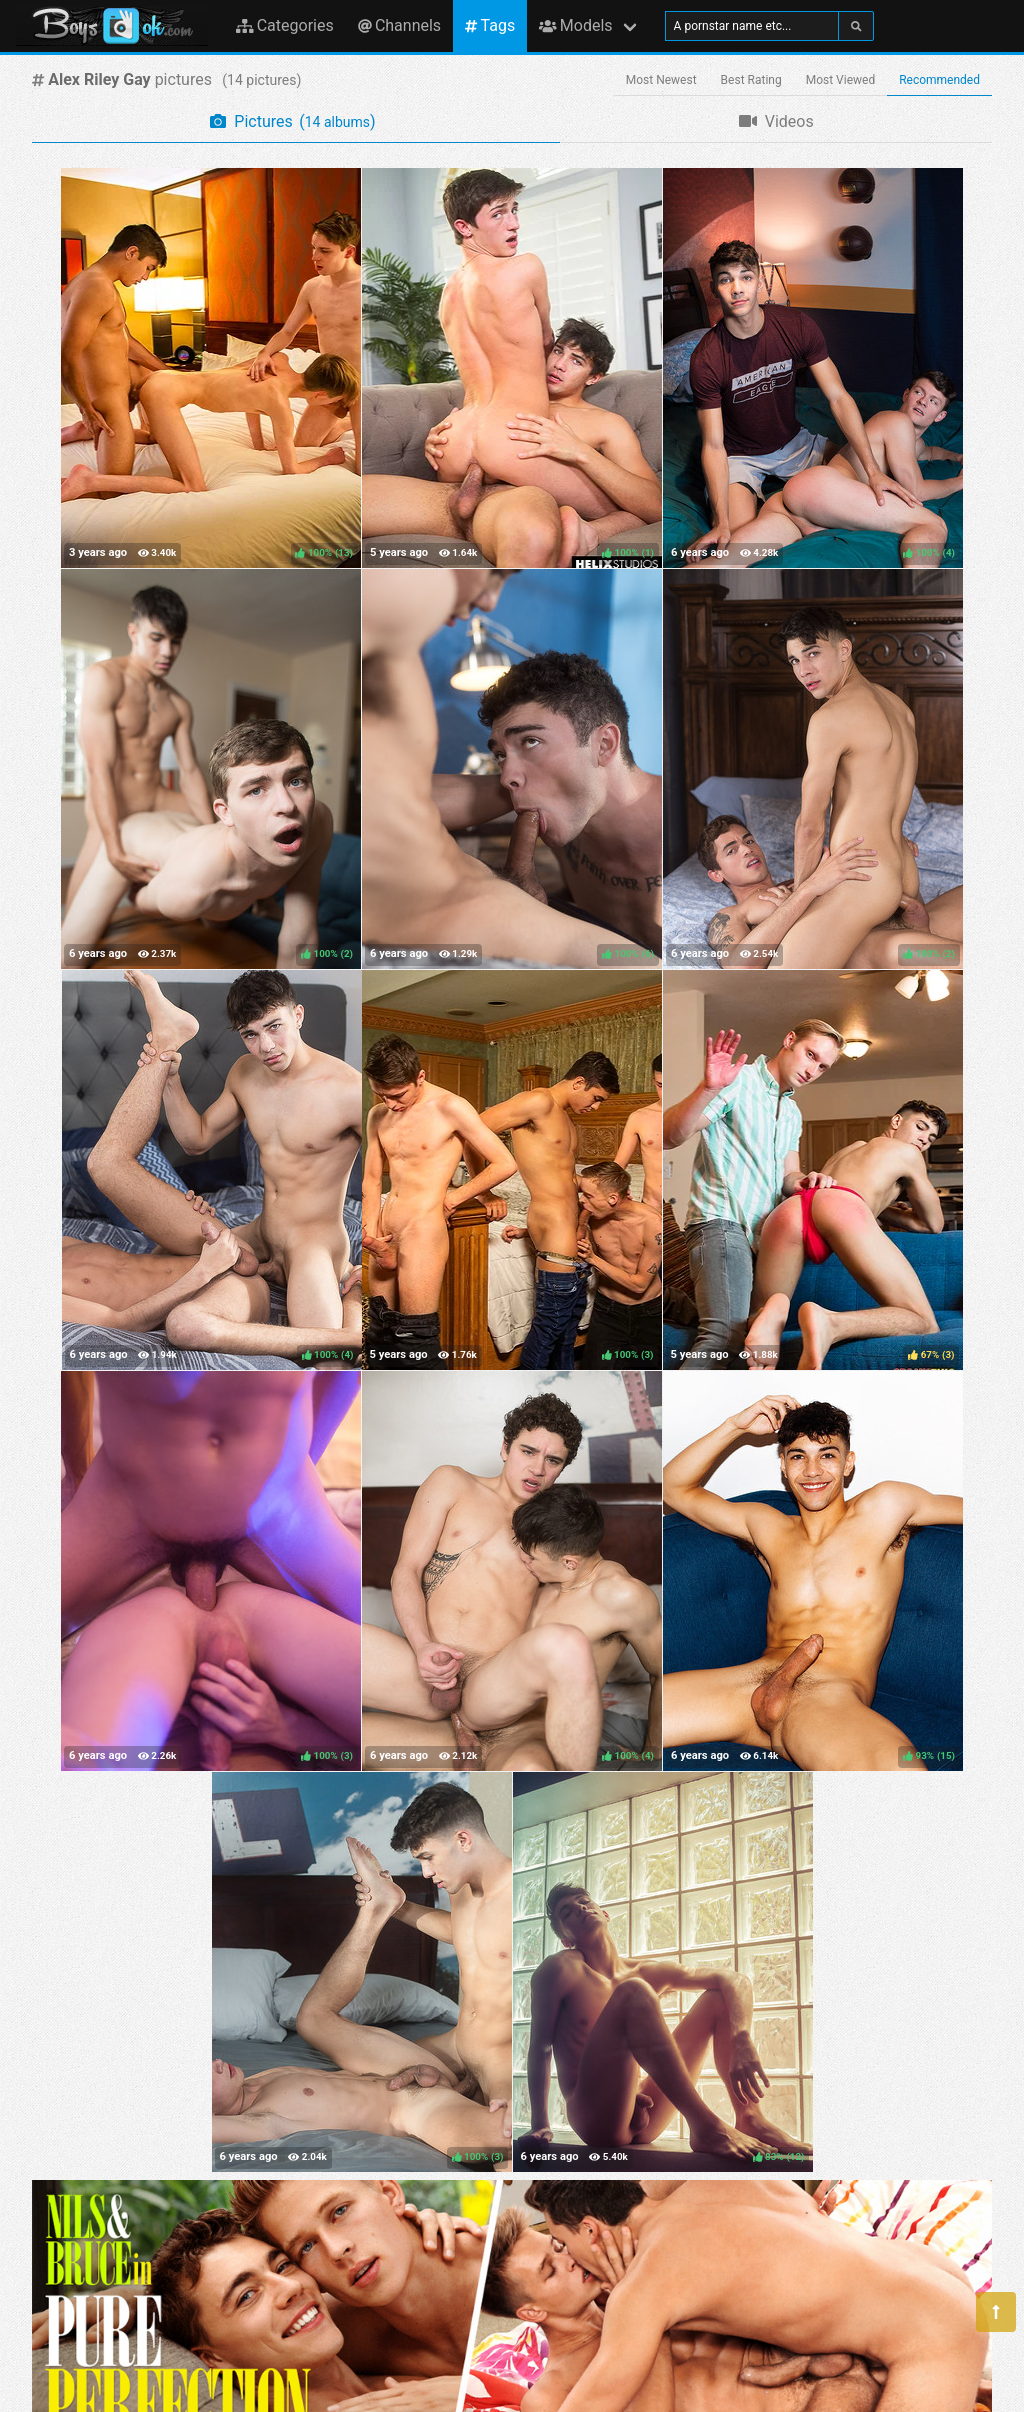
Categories (285, 25)
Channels (399, 25)
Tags (490, 25)
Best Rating (751, 80)
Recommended (939, 80)
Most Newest (661, 80)
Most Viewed (841, 80)
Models (575, 25)
